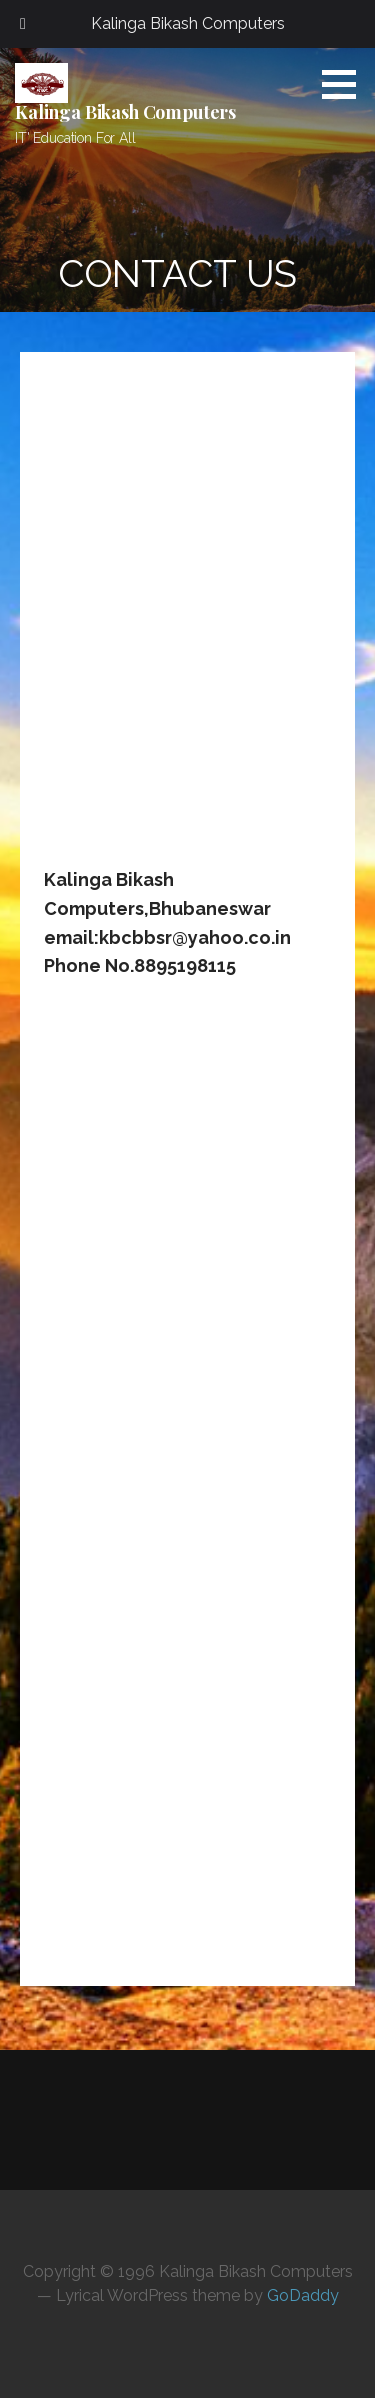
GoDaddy (303, 2295)
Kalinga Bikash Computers (125, 112)
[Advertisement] (187, 620)
